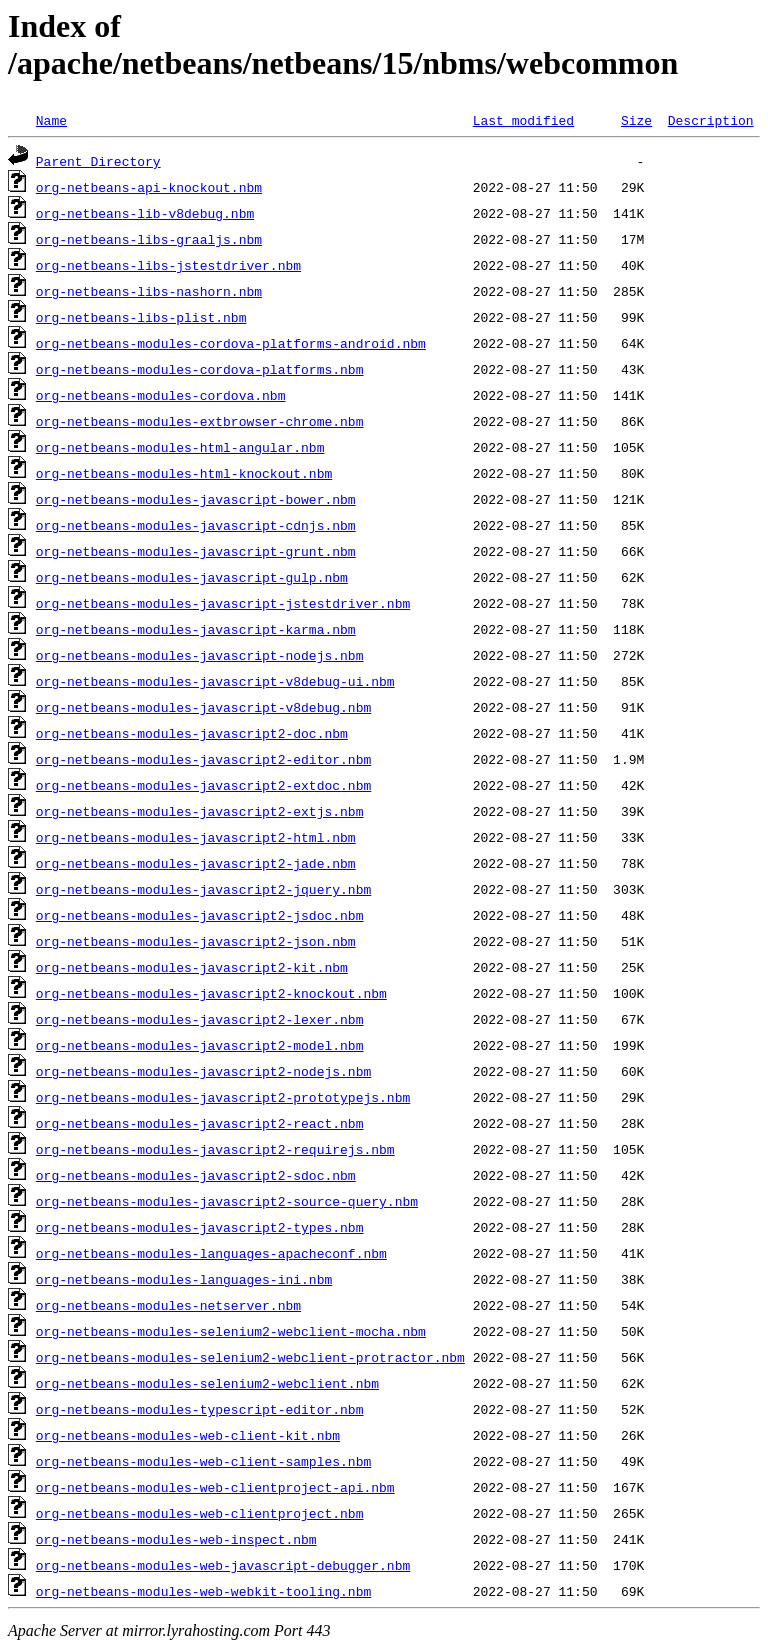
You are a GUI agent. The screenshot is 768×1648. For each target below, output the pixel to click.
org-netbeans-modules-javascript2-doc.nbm (192, 733)
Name (51, 120)
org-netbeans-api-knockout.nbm (149, 187)
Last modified (523, 120)
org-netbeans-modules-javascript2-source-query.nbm (227, 1201)
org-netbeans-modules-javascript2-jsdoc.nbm (200, 915)
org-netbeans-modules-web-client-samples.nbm (203, 1461)
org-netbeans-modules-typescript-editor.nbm (200, 1409)
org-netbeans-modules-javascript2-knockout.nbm (211, 993)
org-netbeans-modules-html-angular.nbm (180, 447)
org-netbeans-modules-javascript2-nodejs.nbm (203, 1071)
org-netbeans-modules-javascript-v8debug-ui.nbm (215, 681)
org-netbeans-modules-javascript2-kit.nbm (192, 967)
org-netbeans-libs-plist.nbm (141, 317)
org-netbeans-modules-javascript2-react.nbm (200, 1123)
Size (636, 120)
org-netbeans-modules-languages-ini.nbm (184, 1279)
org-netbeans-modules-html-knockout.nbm (184, 473)
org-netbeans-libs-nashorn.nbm (149, 291)
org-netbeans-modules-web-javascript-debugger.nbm (223, 1565)
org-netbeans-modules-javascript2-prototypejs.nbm (223, 1097)
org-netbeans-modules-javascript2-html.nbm (196, 837)
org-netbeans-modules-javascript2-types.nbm (200, 1227)
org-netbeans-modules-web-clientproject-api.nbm (215, 1487)
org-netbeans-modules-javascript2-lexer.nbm (200, 1019)
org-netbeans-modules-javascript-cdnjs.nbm (196, 525)
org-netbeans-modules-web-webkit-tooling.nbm (203, 1591)
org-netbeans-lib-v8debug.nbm (145, 213)
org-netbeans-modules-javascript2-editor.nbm (203, 759)
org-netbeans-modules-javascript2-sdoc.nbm (196, 1175)
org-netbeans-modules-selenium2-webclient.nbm (207, 1383)
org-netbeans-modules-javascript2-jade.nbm (196, 863)
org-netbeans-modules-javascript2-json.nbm (196, 941)
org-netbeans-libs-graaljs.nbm (149, 239)
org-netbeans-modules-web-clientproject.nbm (200, 1513)
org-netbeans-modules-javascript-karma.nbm (196, 629)
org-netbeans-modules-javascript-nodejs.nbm (200, 655)
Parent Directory (98, 161)
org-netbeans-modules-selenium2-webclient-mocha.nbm (231, 1331)
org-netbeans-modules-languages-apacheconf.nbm (211, 1253)
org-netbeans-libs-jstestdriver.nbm (168, 265)
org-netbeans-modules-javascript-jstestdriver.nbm (223, 603)
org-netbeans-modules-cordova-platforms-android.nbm (231, 343)
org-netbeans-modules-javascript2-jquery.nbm (203, 889)
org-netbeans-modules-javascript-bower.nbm (196, 499)
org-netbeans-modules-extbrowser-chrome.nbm (200, 421)
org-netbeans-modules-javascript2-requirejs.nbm (215, 1149)
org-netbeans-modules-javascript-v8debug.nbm (203, 707)
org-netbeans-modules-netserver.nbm (168, 1305)
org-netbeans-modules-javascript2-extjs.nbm (200, 811)
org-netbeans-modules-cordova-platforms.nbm (200, 369)
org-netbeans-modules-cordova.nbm (161, 395)
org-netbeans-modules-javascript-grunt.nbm (196, 551)
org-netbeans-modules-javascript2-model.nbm (200, 1045)
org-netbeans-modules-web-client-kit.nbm (188, 1435)
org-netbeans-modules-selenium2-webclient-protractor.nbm (250, 1357)
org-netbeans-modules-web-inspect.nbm (176, 1539)
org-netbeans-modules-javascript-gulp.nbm (192, 577)
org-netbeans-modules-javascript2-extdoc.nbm (203, 785)
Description (711, 120)
